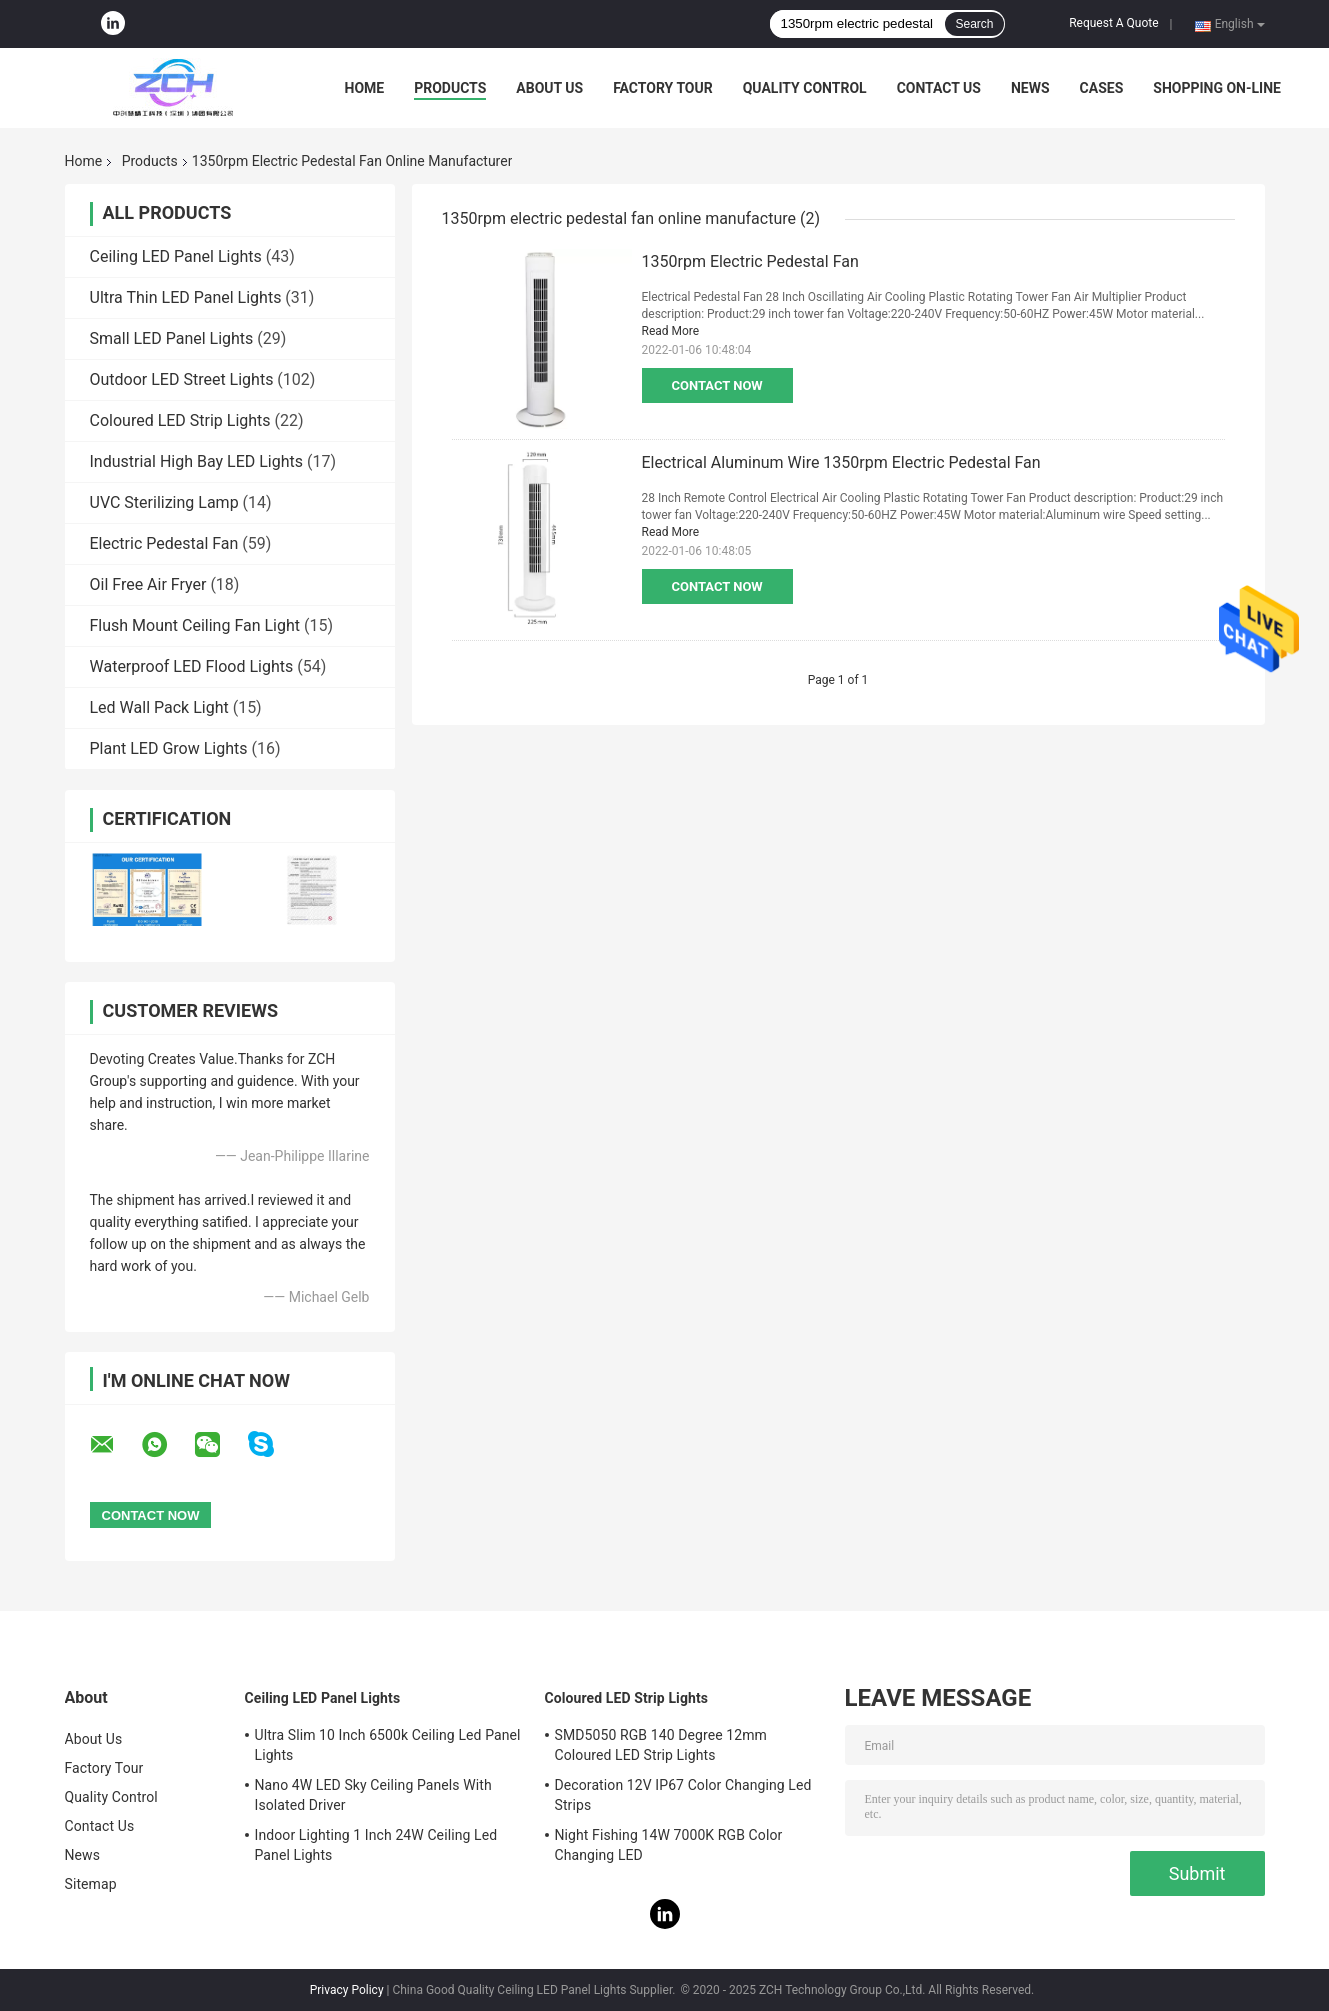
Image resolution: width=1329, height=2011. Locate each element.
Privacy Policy (347, 1990)
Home (365, 88)
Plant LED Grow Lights (169, 748)
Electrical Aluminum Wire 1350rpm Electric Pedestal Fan (841, 462)
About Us (549, 88)
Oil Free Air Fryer (148, 584)
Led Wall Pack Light (159, 707)
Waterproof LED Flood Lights (192, 666)
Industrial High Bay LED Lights (197, 461)
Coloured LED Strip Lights (180, 420)
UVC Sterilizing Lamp (164, 502)
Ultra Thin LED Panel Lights (186, 297)
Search (974, 24)
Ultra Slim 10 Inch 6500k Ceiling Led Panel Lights (388, 1745)
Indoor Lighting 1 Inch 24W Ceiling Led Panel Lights (376, 1845)
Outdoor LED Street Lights (182, 379)
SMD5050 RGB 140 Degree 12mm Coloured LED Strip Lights (661, 1745)
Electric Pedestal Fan (164, 543)
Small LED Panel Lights (172, 338)
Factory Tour (663, 88)
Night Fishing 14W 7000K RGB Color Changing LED (669, 1845)
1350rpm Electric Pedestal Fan (750, 261)
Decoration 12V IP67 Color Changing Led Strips (683, 1795)
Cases (1102, 88)
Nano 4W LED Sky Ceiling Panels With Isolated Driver (373, 1795)
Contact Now (717, 385)
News (1030, 88)
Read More (671, 331)
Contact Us (939, 88)
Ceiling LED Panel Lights (176, 256)
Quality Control (805, 88)
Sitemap (91, 1884)
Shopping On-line (1217, 88)
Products (450, 88)
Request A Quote (1113, 23)
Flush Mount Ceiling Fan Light (195, 625)
